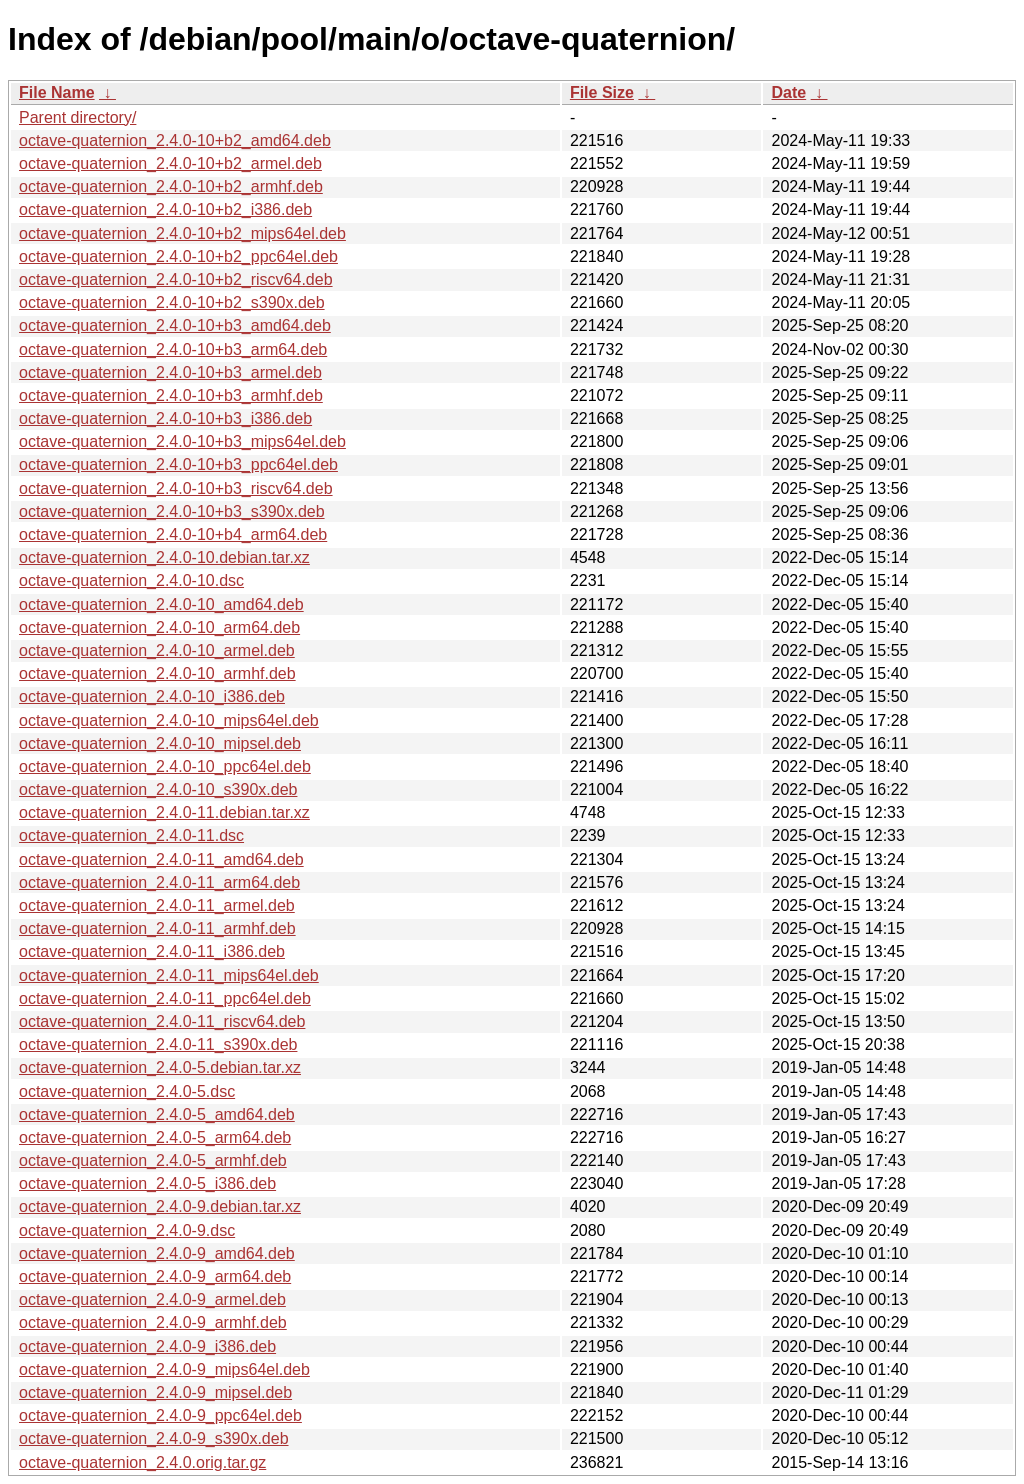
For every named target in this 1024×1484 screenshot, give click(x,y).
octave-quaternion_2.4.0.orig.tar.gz (142, 1462)
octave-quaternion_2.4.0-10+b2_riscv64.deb (176, 279)
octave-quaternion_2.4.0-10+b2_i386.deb (165, 209)
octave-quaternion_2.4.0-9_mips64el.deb (164, 1369)
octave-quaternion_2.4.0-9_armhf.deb (153, 1322)
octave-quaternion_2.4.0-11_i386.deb (152, 951)
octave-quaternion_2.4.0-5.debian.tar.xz (160, 1067)
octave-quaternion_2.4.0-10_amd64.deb (161, 604)
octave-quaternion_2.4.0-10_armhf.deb (157, 673)
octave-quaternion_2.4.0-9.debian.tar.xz (160, 1206)
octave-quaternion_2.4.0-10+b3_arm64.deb (173, 349)
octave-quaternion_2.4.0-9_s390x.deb (154, 1438)
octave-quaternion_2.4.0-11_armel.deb (157, 905)
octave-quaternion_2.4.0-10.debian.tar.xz (164, 557)
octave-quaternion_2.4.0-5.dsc (127, 1091)
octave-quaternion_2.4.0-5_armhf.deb (153, 1160)
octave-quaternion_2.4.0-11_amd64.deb (161, 859)
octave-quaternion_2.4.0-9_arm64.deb (155, 1276)
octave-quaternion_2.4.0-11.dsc (131, 835)
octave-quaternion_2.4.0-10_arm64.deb (159, 627)
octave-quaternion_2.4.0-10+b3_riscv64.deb (176, 488)
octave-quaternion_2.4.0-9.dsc (127, 1230)
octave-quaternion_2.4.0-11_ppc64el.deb (165, 998)
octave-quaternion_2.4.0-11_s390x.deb (158, 1044)
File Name (57, 92)
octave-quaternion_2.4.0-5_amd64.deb (157, 1114)
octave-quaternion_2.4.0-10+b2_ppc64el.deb (178, 256)
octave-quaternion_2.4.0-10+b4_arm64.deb (173, 534)
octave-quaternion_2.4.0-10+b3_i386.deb (165, 418)
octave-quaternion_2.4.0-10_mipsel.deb (160, 743)
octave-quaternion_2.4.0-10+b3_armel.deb (170, 372)
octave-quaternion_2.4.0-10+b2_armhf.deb (171, 186)
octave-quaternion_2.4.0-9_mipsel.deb (155, 1392)
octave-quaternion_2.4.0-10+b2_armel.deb (170, 163)
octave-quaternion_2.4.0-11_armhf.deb (157, 928)
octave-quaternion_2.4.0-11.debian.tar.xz (164, 812)
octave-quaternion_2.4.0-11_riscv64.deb (162, 1021)
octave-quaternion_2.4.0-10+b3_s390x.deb (172, 511)
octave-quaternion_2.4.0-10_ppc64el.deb (165, 766)
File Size (602, 92)
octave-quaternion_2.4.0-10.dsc (131, 580)
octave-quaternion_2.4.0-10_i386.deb (152, 696)
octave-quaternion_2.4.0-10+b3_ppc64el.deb (178, 464)
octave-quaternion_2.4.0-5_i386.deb (147, 1183)
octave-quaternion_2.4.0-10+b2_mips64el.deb (182, 233)
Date (788, 92)
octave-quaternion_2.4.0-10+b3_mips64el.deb (182, 441)
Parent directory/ (77, 117)
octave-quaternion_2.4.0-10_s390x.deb (158, 789)
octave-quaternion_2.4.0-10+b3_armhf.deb (171, 395)
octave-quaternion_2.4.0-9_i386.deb (147, 1346)
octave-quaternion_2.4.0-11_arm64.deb (159, 882)
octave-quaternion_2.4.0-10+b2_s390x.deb (172, 302)
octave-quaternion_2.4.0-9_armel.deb (152, 1299)
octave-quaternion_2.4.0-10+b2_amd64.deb (175, 140)
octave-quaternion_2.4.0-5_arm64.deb (155, 1137)
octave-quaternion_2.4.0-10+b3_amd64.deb (175, 325)
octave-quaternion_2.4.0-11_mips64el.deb (169, 975)
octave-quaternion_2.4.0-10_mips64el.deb (169, 720)
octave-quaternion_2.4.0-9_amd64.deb (157, 1253)
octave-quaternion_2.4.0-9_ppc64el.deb (160, 1415)
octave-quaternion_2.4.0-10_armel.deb (157, 650)
